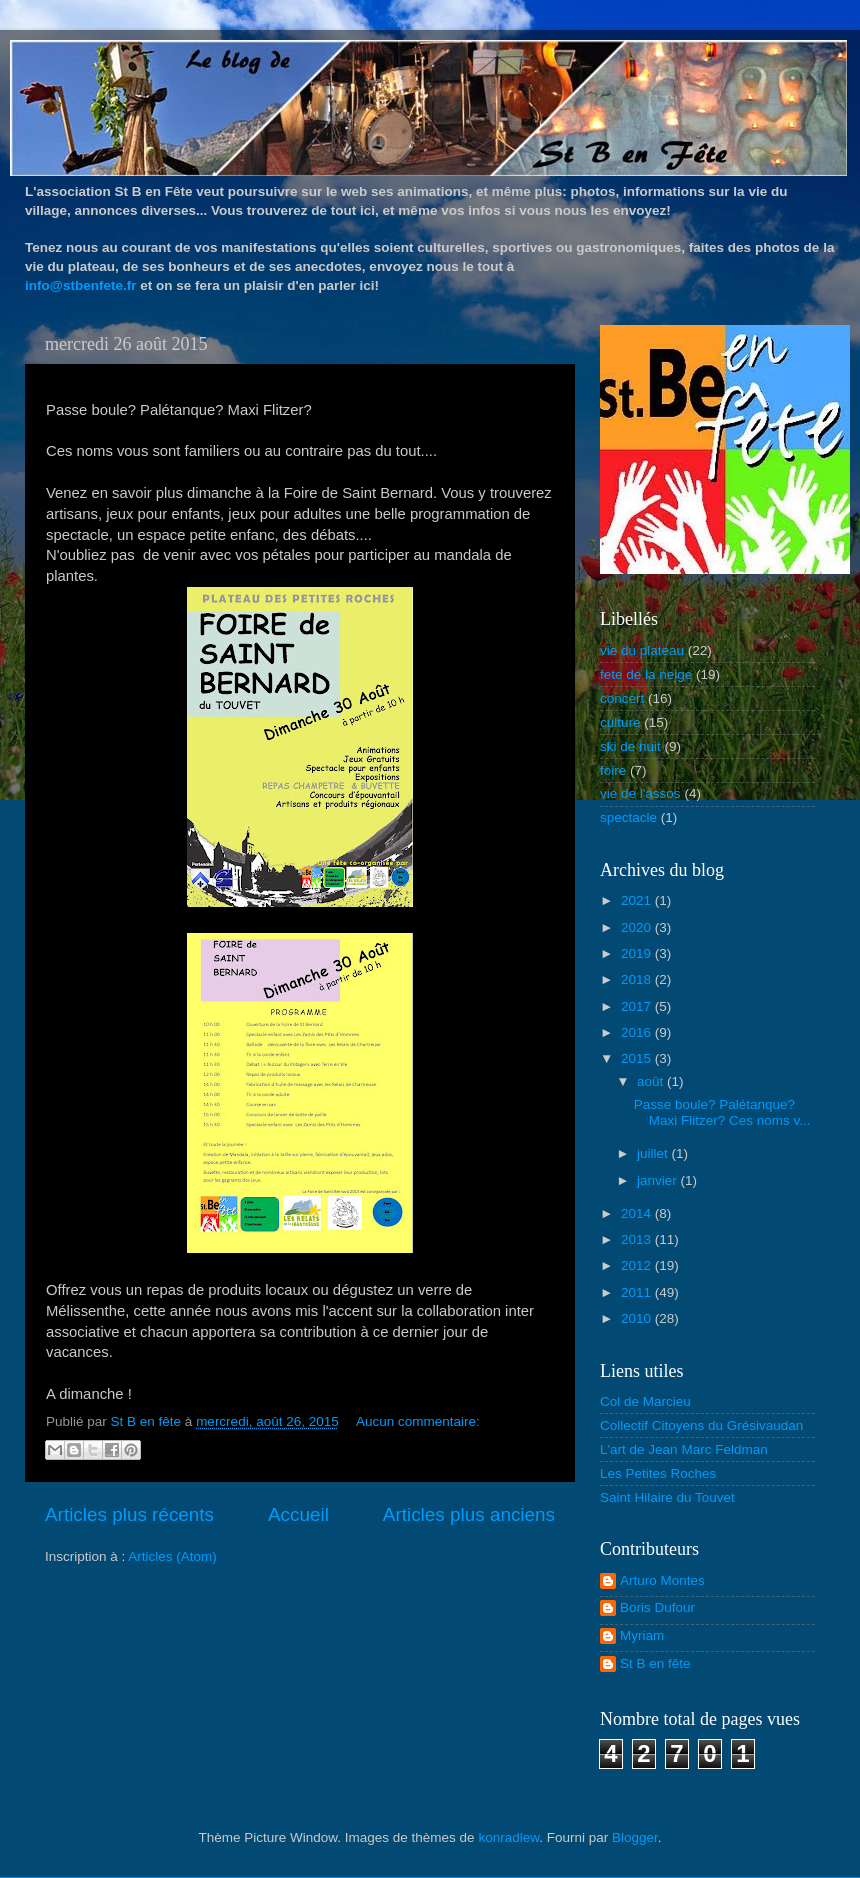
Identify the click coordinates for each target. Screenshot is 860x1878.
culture (620, 722)
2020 (638, 927)
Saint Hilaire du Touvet (667, 1497)
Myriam (642, 1635)
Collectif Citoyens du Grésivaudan (701, 1425)
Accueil (298, 1514)
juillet (654, 1153)
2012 (638, 1265)
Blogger (635, 1837)
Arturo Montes (662, 1580)
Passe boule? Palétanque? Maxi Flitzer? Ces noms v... (722, 1112)
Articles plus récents (129, 1514)
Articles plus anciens (469, 1514)
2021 (638, 900)
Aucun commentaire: (418, 1421)
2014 (638, 1213)
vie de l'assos (640, 793)
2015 (638, 1058)
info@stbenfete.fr (80, 285)
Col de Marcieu (645, 1401)
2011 (638, 1292)
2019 (638, 953)
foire (613, 770)
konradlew (508, 1837)
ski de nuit (630, 746)
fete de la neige (646, 674)
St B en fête (655, 1663)
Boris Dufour (657, 1607)
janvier (659, 1180)
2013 (638, 1239)
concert (622, 698)
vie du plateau (642, 650)
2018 (638, 979)
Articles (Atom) (172, 1556)
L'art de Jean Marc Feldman (684, 1449)
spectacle (628, 817)
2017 (638, 1006)
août (652, 1081)
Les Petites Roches (658, 1473)
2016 (638, 1032)
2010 (638, 1318)
